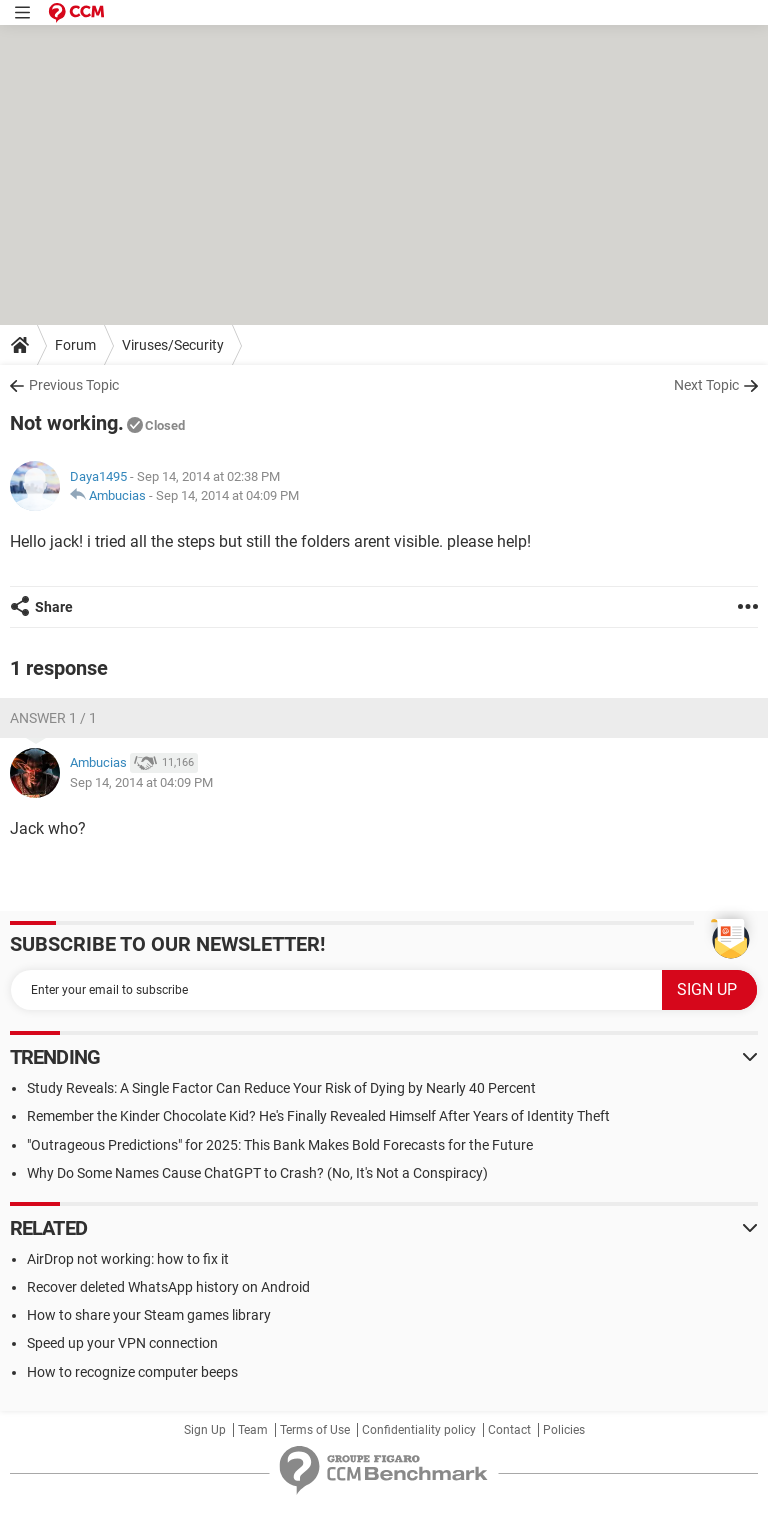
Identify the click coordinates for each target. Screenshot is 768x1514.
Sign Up (205, 1430)
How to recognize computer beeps (132, 1372)
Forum (75, 345)
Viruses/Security (173, 345)
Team (253, 1430)
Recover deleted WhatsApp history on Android (168, 1287)
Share (54, 607)
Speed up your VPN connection (122, 1343)
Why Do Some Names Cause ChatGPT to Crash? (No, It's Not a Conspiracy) (257, 1173)
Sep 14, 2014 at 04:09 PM (227, 495)
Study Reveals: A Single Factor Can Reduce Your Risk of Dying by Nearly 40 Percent (281, 1088)
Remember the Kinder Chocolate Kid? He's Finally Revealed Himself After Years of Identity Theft (318, 1116)
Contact (509, 1430)
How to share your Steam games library (149, 1315)
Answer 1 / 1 (53, 718)
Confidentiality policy (419, 1430)
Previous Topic (74, 385)
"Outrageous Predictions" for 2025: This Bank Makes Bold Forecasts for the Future (280, 1145)
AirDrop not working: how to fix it (128, 1259)
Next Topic (706, 385)
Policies (564, 1430)
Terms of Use (315, 1430)
